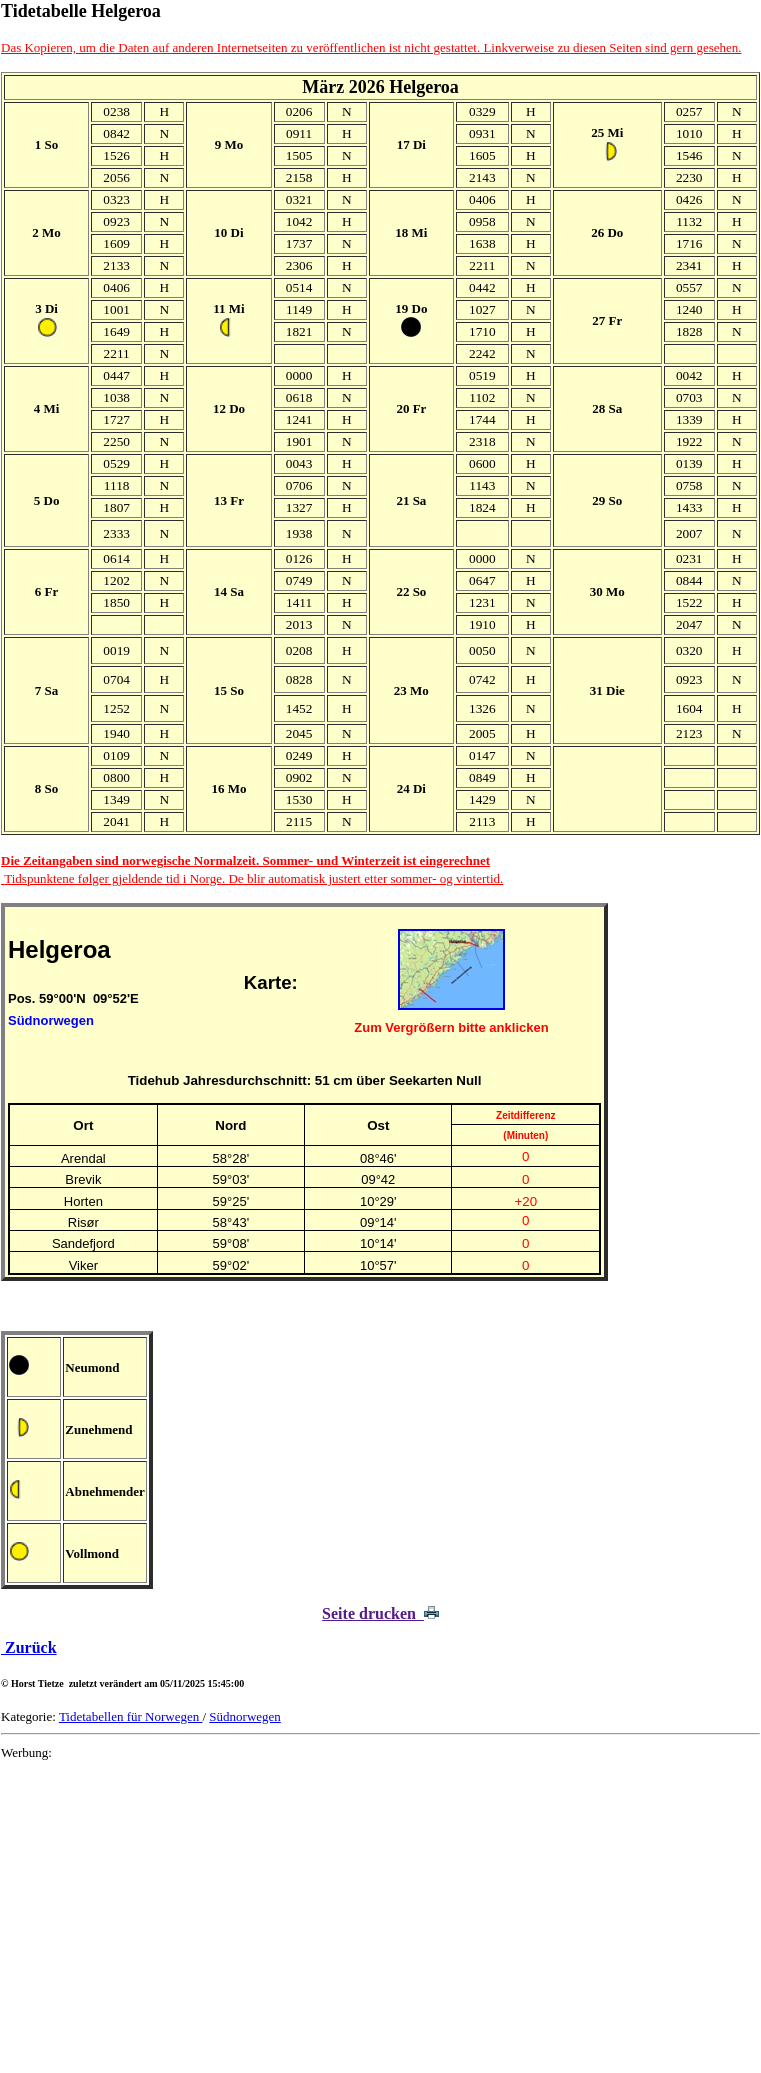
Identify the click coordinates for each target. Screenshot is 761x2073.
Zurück (29, 1647)
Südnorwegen (245, 1716)
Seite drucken (380, 1613)
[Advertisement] (380, 1917)
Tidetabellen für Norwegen (131, 1716)
